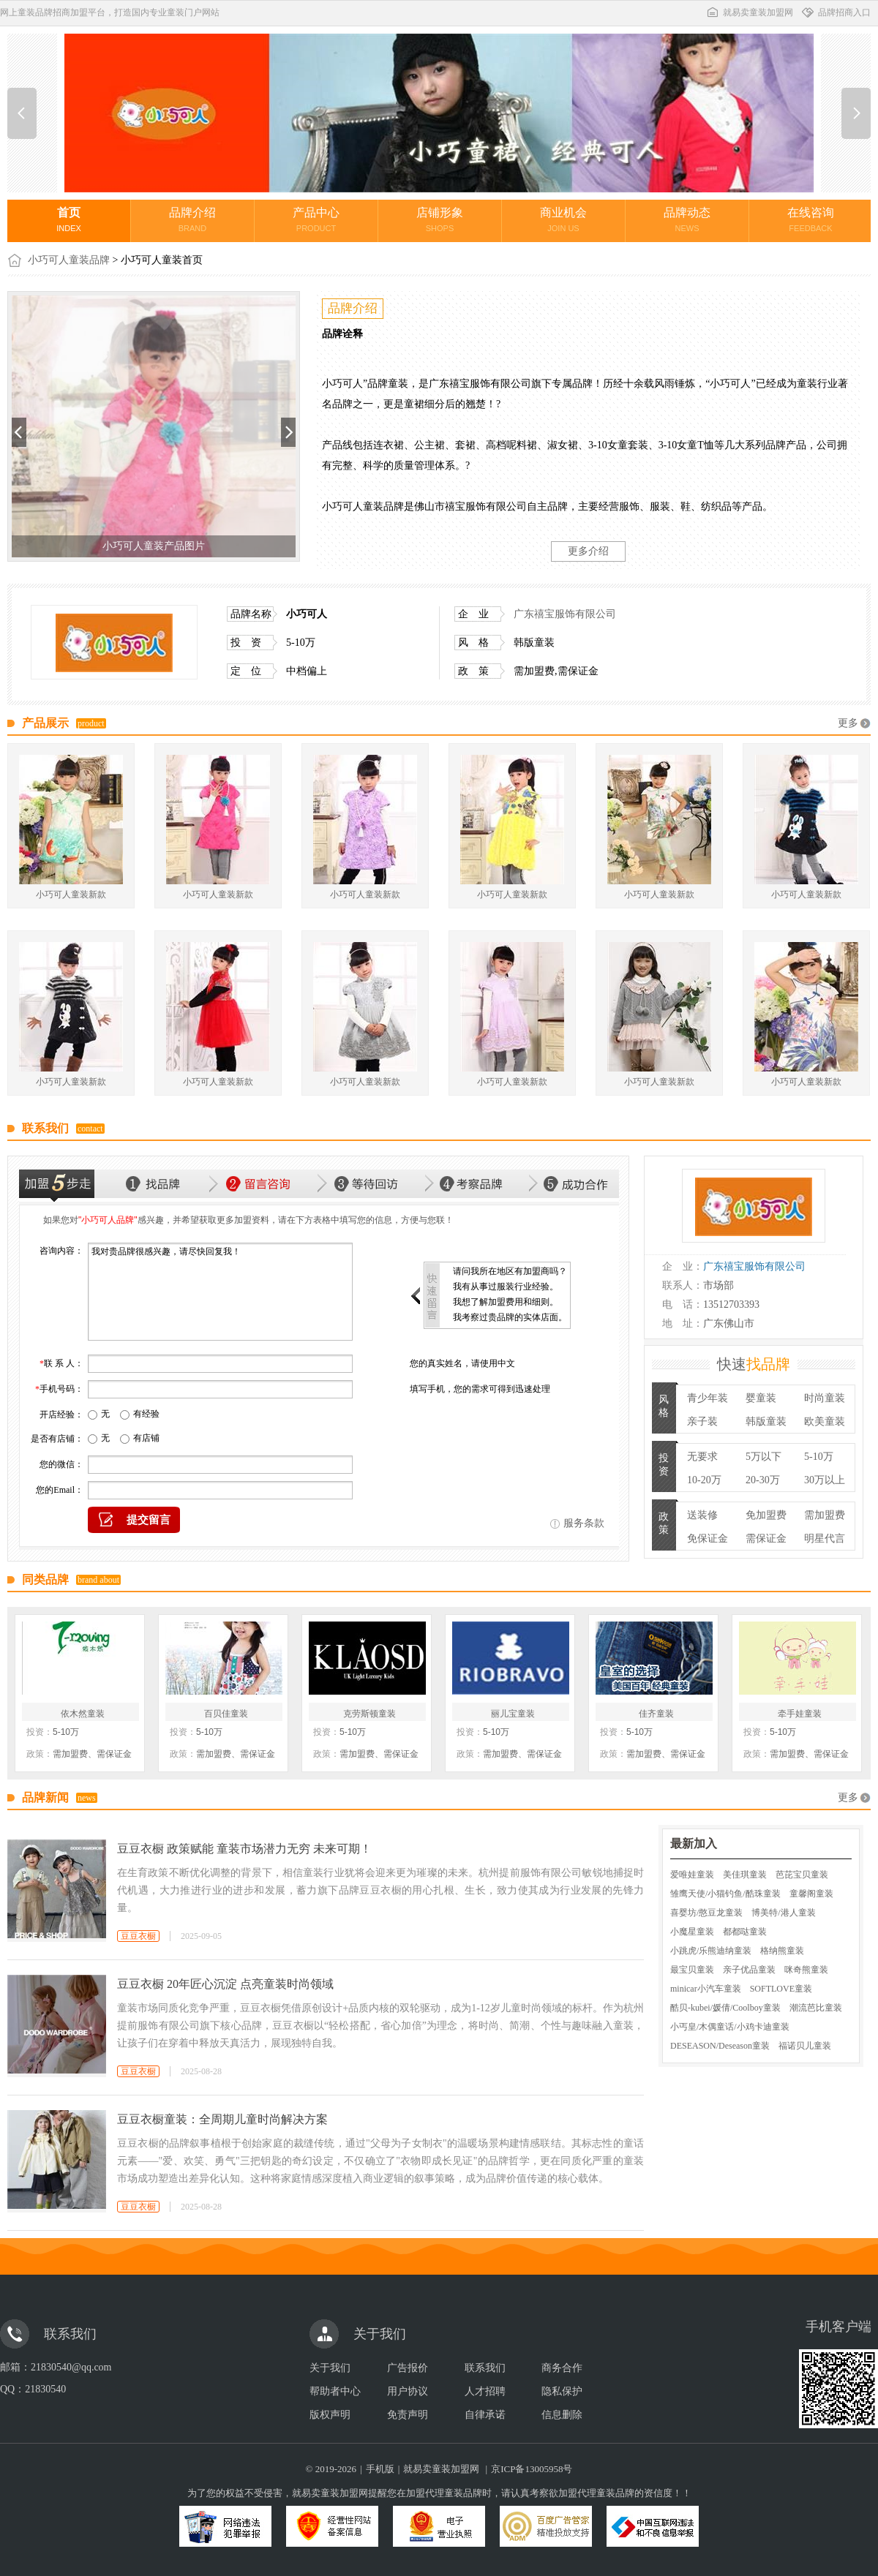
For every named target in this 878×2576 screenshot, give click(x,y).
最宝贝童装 (692, 1970)
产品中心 (316, 219)
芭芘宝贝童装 (802, 1874)
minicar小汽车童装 (705, 1989)
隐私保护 (561, 2391)
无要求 (702, 1456)
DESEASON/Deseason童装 (720, 2046)
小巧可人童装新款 (71, 894)
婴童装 (761, 1398)
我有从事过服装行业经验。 (505, 1286)
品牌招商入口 (835, 12)
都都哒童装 (745, 1932)
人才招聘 (485, 2391)
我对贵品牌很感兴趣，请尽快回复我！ (220, 1292)
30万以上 (824, 1480)
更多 (848, 723)
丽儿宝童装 (513, 1714)
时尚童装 (824, 1398)
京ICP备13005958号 (531, 2468)
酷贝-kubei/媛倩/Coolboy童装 (725, 2008)
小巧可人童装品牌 (69, 260)
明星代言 (824, 1538)
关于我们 (329, 2367)
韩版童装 (766, 1421)
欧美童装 (824, 1421)
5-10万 (818, 1456)
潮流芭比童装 (815, 2008)
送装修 (702, 1515)
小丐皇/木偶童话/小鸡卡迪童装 (729, 2027)
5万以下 (763, 1456)
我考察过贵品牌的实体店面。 (510, 1317)
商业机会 (563, 219)
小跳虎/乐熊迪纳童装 (710, 1951)
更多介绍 (588, 551)
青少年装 (707, 1398)
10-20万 (704, 1480)
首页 (68, 219)
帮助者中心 (335, 2391)
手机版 (380, 2468)
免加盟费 (766, 1515)
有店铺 (146, 1438)
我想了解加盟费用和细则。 (505, 1302)
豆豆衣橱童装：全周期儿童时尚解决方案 (222, 2119)
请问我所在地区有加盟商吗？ (510, 1271)
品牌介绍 (192, 219)
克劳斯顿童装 (369, 1714)
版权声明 (329, 2414)
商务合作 (561, 2367)
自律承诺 (485, 2414)
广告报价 (407, 2367)
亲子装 (702, 1421)
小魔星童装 (692, 1932)
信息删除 (561, 2414)
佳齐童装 (656, 1714)
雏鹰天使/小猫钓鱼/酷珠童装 (725, 1893)
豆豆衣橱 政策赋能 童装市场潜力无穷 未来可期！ (244, 1848)
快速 (753, 1364)
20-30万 (763, 1480)
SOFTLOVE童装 (781, 1989)
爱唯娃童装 (692, 1874)
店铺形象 (439, 219)
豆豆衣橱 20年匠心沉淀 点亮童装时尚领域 (225, 1984)
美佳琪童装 (745, 1874)
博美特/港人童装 (783, 1912)
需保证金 (766, 1538)
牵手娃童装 (800, 1714)
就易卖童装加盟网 (749, 12)
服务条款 (583, 1523)
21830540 (45, 2389)
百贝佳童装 (226, 1714)
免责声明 (407, 2414)
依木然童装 (83, 1714)
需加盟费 (824, 1515)
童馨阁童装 (811, 1893)
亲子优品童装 (749, 1970)
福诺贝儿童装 (804, 2046)
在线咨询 (810, 219)
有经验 (146, 1414)
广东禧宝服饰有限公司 (565, 614)
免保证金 (707, 1538)
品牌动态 (687, 219)
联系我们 (485, 2367)
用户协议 (407, 2391)
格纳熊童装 (782, 1951)
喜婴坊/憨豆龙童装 (706, 1912)
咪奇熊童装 (806, 1970)
